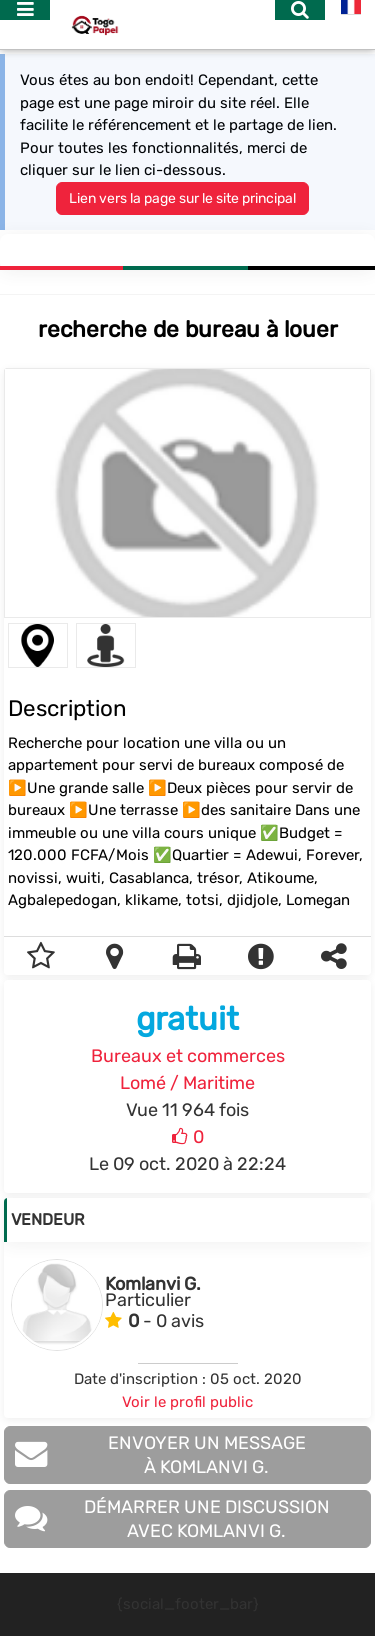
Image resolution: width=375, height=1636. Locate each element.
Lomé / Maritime (187, 1083)
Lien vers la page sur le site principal (182, 198)
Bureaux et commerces (188, 1056)
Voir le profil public (187, 1402)
